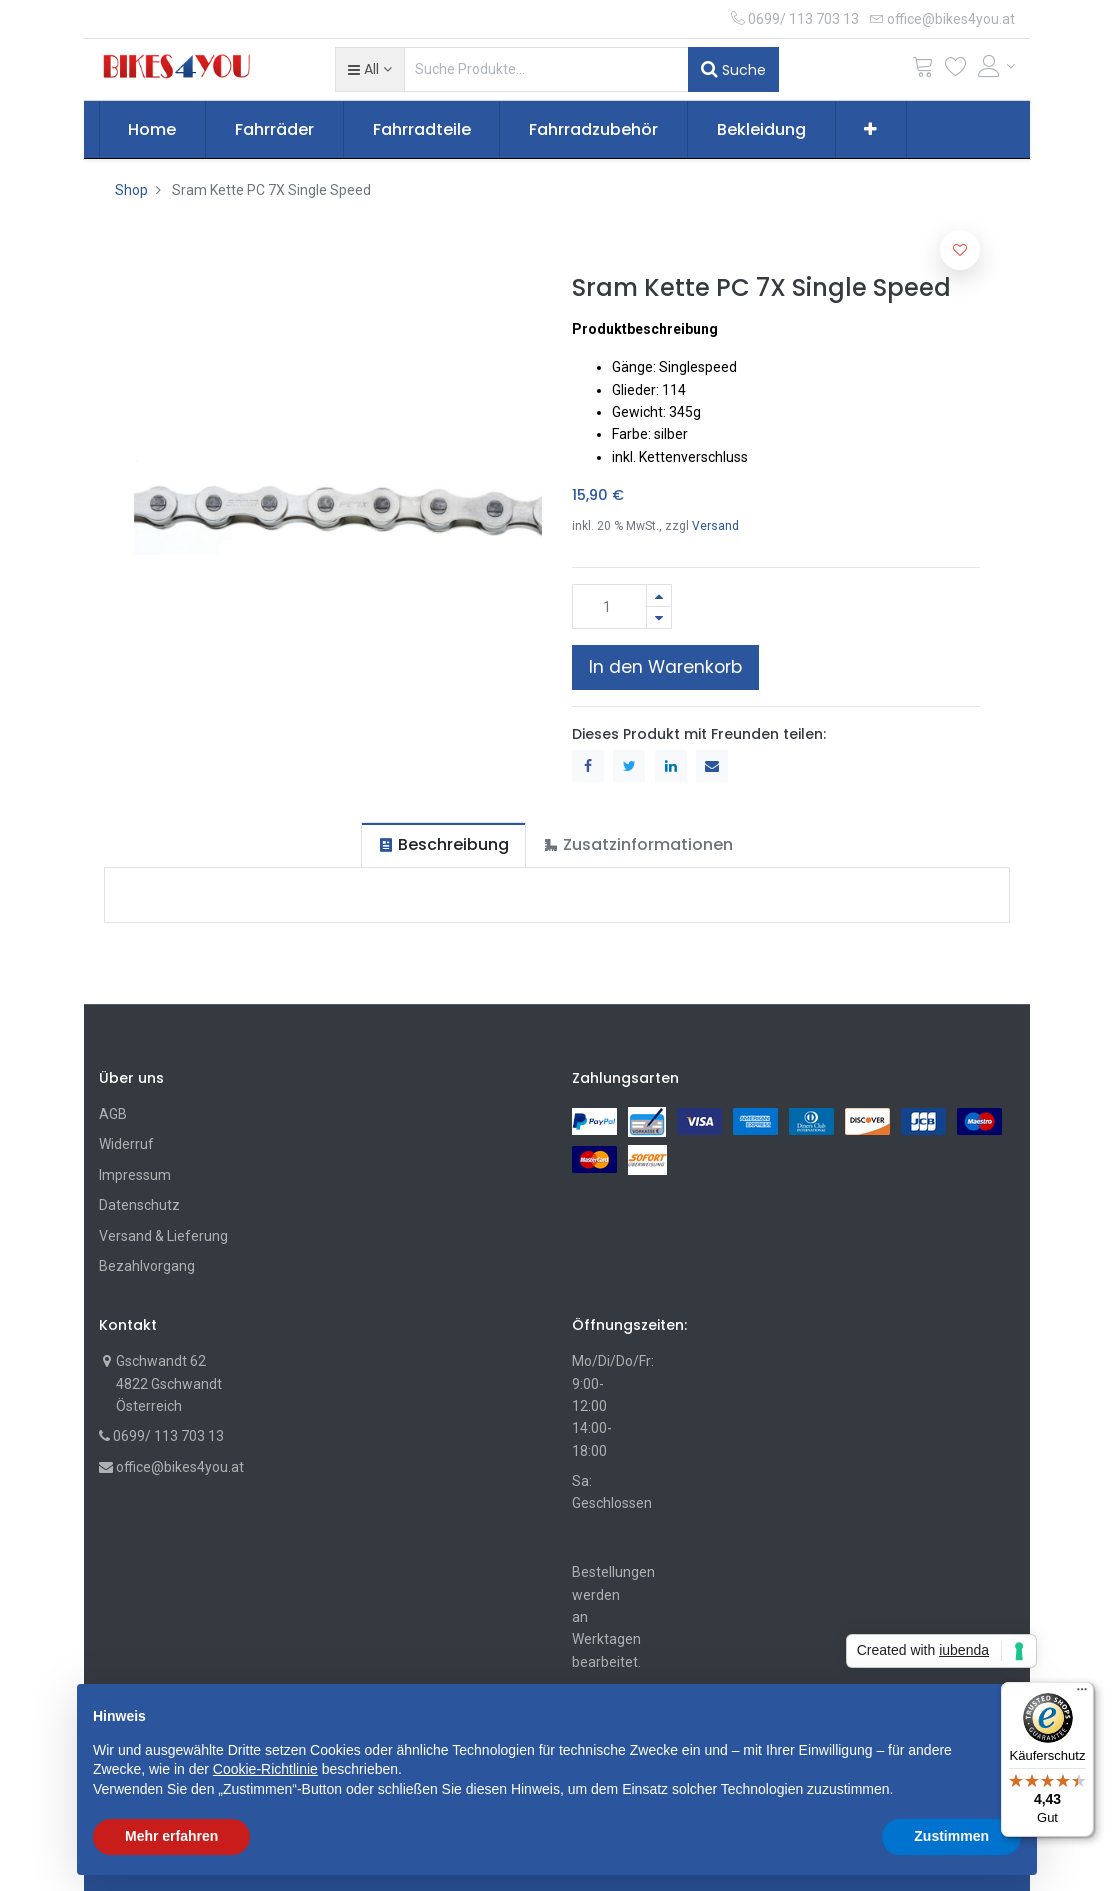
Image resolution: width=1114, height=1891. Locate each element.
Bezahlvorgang (147, 1266)
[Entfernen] (659, 617)
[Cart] (923, 70)
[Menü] (1082, 1694)
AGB (113, 1114)
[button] (369, 69)
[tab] (443, 844)
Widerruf (126, 1144)
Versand (715, 526)
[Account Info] (997, 66)
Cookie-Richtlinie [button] (265, 1769)
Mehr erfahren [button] (171, 1836)
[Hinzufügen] (659, 595)
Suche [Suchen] (733, 69)
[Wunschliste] (956, 70)
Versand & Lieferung (163, 1236)
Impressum (135, 1175)
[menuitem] (153, 130)
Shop (131, 190)
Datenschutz (139, 1205)
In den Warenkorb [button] (665, 667)
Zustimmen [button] (951, 1836)
